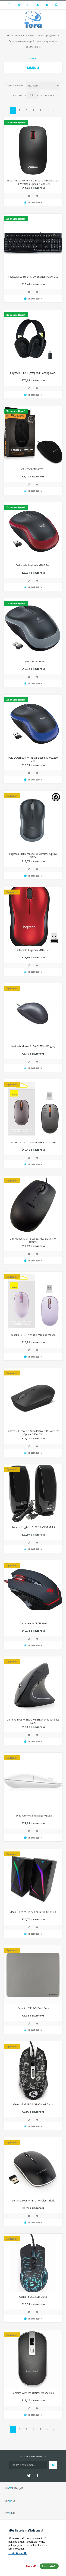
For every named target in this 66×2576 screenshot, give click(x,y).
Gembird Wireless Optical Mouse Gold (33, 2393)
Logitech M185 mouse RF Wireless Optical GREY (33, 855)
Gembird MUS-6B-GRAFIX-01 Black (33, 2104)
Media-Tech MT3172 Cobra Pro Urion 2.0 (33, 1912)
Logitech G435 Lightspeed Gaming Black (33, 373)
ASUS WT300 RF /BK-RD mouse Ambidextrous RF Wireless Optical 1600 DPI (33, 182)
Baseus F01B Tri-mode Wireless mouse (33, 1142)
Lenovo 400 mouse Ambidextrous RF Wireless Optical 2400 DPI (33, 1432)
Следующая (47, 110)
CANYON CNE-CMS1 (33, 469)
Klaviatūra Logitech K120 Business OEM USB (33, 276)
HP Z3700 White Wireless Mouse (33, 1815)
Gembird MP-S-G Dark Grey (33, 2008)
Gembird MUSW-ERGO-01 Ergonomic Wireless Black (33, 1721)
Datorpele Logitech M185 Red (33, 565)
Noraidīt (31, 2566)
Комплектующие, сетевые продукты (35, 35)
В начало (8, 35)
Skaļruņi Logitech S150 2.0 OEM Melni (33, 1527)
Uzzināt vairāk (17, 2553)
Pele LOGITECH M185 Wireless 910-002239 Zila (33, 759)
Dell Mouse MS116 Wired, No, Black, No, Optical (33, 1240)
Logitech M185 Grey (33, 661)
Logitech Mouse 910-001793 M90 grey (33, 1046)
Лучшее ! (11, 795)
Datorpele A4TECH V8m (33, 1623)
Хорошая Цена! (15, 122)
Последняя (53, 110)
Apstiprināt (49, 2566)
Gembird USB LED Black (33, 2296)
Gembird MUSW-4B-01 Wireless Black (33, 2200)
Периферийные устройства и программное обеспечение (33, 44)
